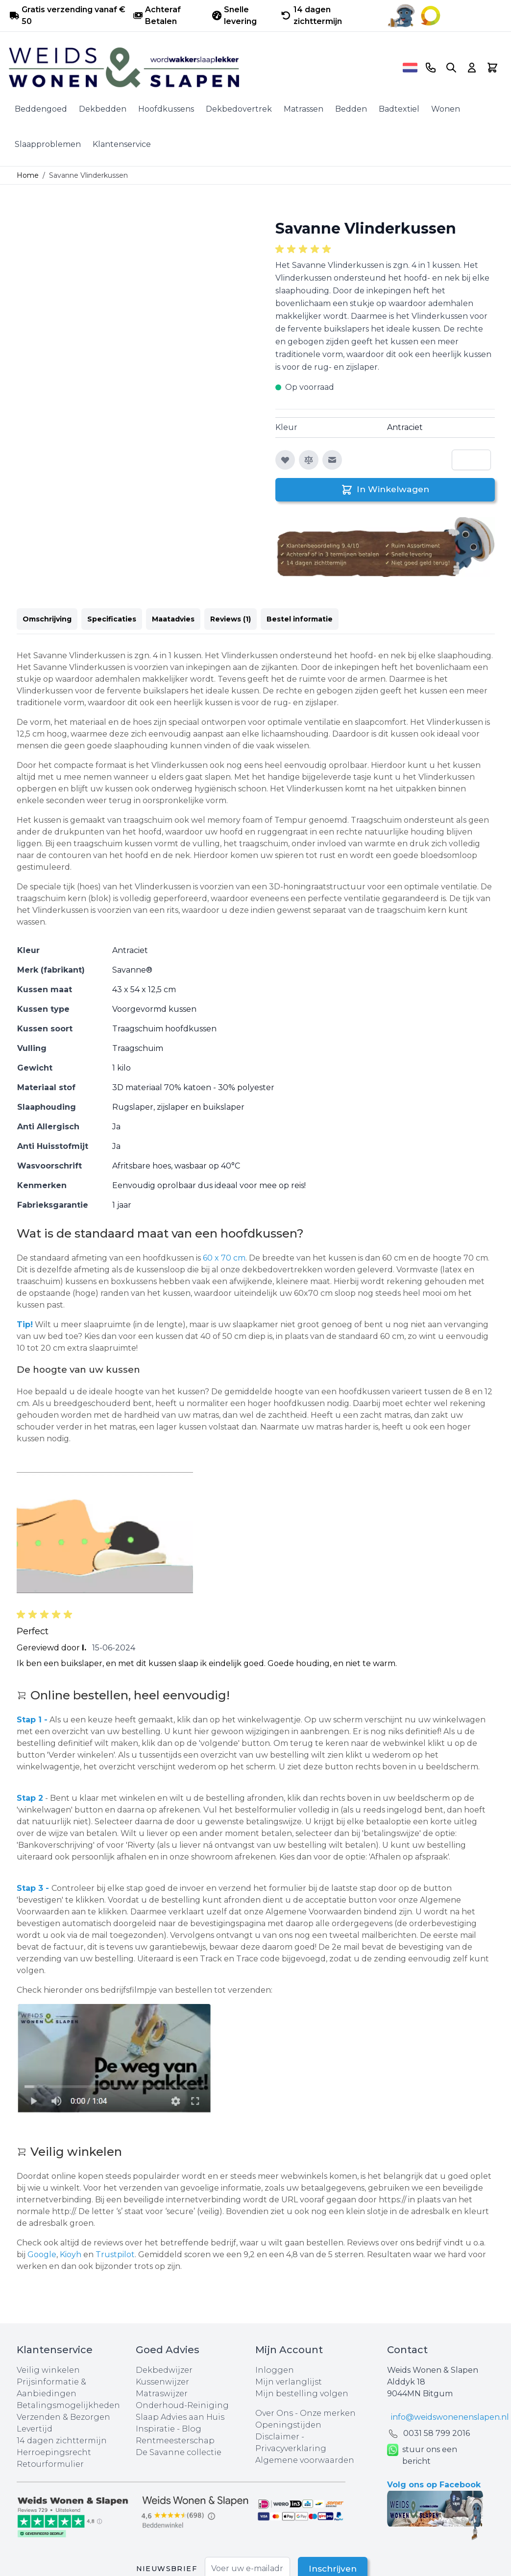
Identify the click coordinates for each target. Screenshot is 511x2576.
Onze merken (328, 2413)
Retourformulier (50, 2464)
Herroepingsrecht (54, 2452)
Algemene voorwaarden (304, 2460)
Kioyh (71, 2254)
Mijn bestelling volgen (301, 2393)
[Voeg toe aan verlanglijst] (285, 460)
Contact (407, 2350)
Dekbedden (102, 109)
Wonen (445, 109)
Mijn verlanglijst (288, 2381)
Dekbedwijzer (164, 2370)
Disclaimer (278, 2436)
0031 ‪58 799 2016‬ (436, 2433)
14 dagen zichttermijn (62, 2440)
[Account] (472, 67)
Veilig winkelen (48, 2370)
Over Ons (274, 2413)
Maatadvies (173, 619)
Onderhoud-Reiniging (182, 2405)
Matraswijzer (162, 2393)
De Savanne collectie (178, 2452)
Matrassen (303, 109)
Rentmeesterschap (175, 2440)
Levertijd (34, 2428)
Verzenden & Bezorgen (63, 2417)
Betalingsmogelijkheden (68, 2405)
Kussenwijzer (162, 2381)
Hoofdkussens (166, 109)
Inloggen (274, 2370)
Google (41, 2254)
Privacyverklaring (290, 2448)
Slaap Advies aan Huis (180, 2417)
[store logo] (202, 68)
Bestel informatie (300, 619)
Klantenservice (122, 144)
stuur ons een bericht (422, 2455)
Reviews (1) (230, 619)
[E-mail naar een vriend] (332, 460)
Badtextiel (399, 109)
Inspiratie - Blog (168, 2428)
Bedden (351, 109)
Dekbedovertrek (239, 109)
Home (28, 175)
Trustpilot (115, 2254)
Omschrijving (47, 619)
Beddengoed (41, 109)
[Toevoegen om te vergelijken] (308, 460)
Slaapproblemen (48, 144)
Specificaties (111, 619)
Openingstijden (288, 2425)
